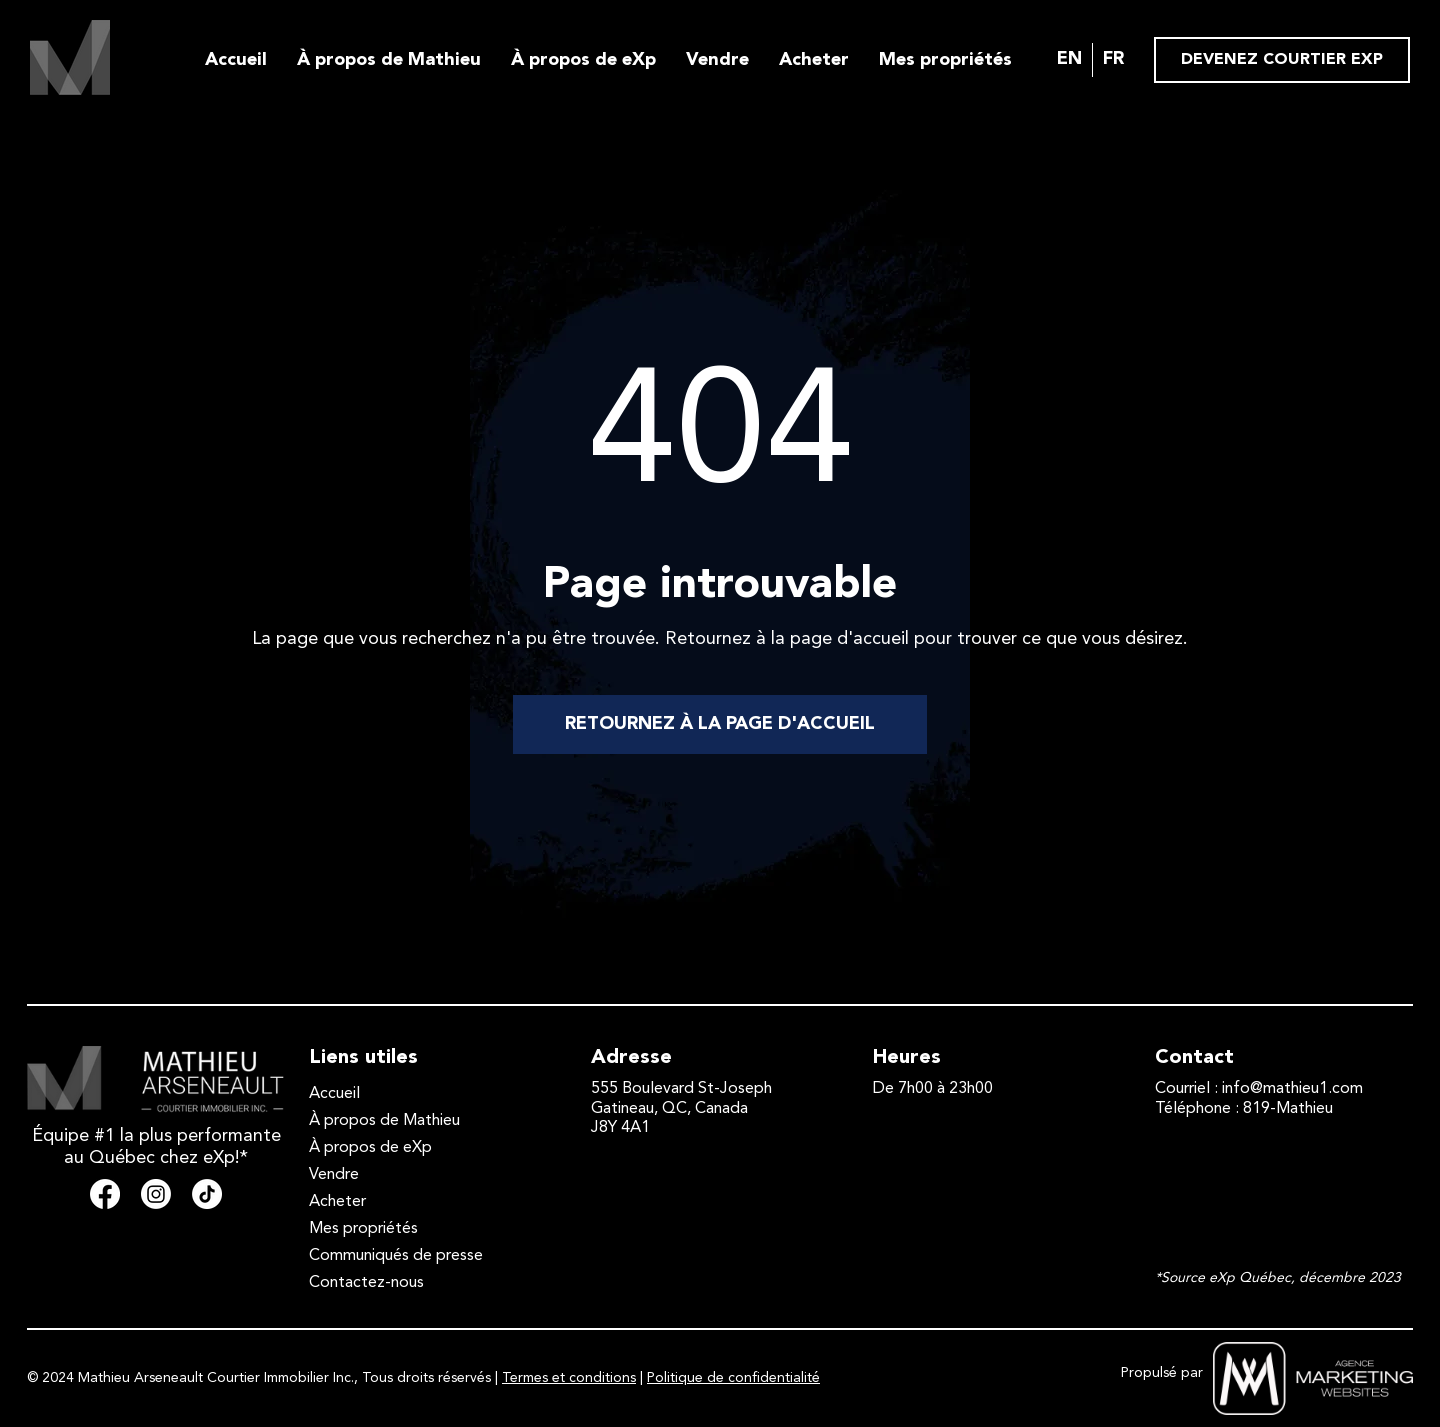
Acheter (814, 60)
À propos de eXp (583, 60)
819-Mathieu (1288, 1109)
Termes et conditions (569, 1378)
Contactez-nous (366, 1283)
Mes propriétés (945, 60)
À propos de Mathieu (389, 60)
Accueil (236, 60)
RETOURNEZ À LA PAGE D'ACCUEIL (720, 724)
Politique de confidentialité (733, 1378)
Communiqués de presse (396, 1256)
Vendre (717, 60)
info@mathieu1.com (1292, 1089)
